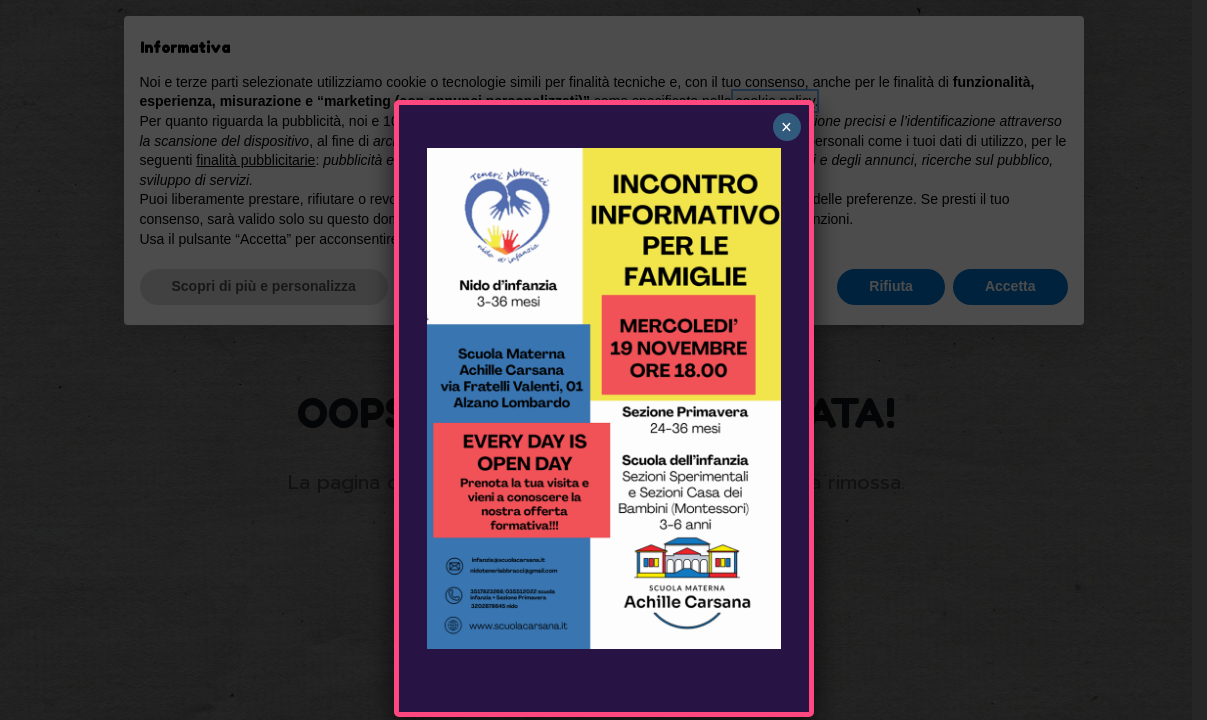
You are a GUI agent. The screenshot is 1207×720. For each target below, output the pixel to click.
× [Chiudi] (786, 127)
